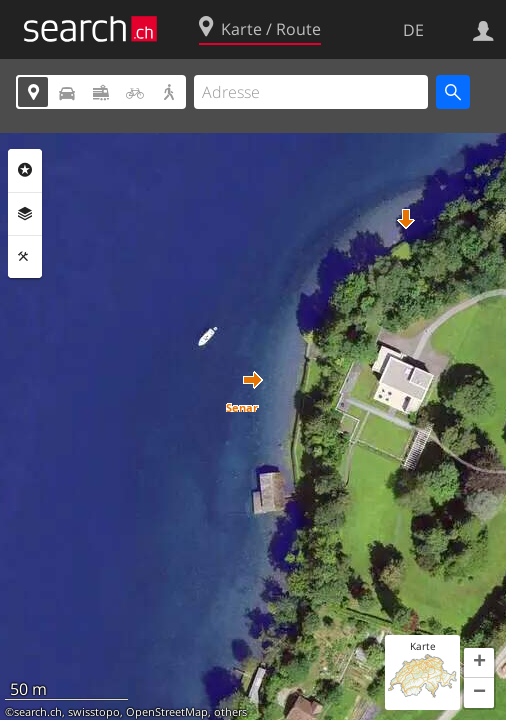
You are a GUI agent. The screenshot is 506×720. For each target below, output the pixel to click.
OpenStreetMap (167, 712)
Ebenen (25, 214)
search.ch (38, 712)
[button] (253, 380)
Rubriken (25, 170)
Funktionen (25, 257)
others (230, 712)
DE (413, 30)
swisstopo (94, 712)
